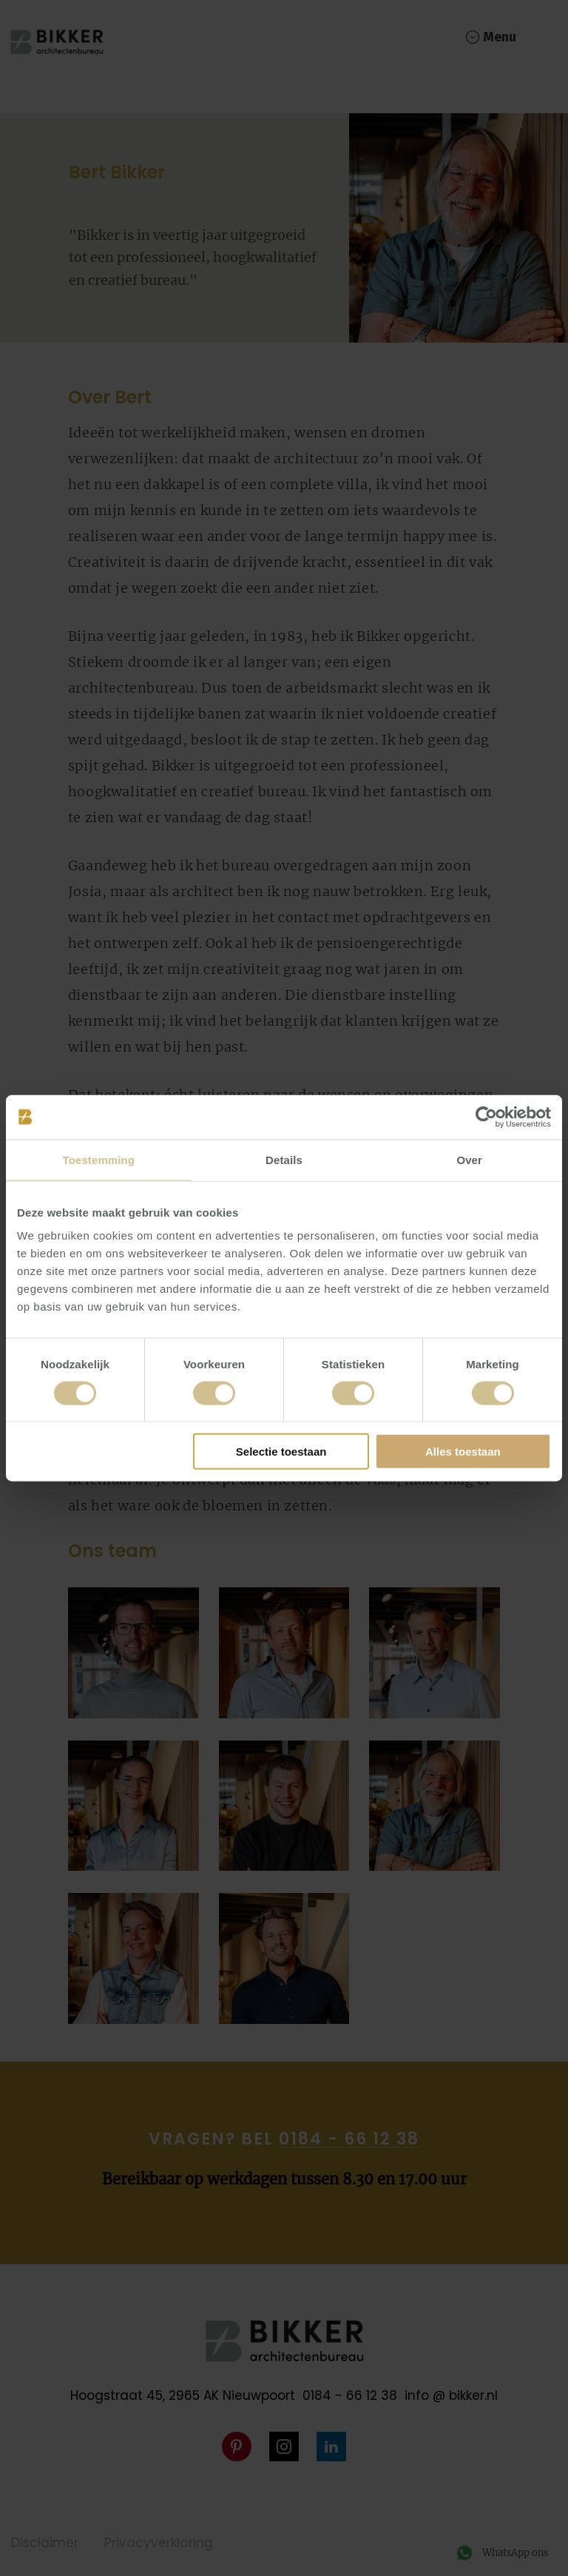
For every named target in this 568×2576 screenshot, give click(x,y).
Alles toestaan (463, 1451)
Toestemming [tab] (99, 1159)
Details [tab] (284, 1159)
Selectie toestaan (281, 1451)
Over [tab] (469, 1159)
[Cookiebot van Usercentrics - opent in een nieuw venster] (486, 1117)
